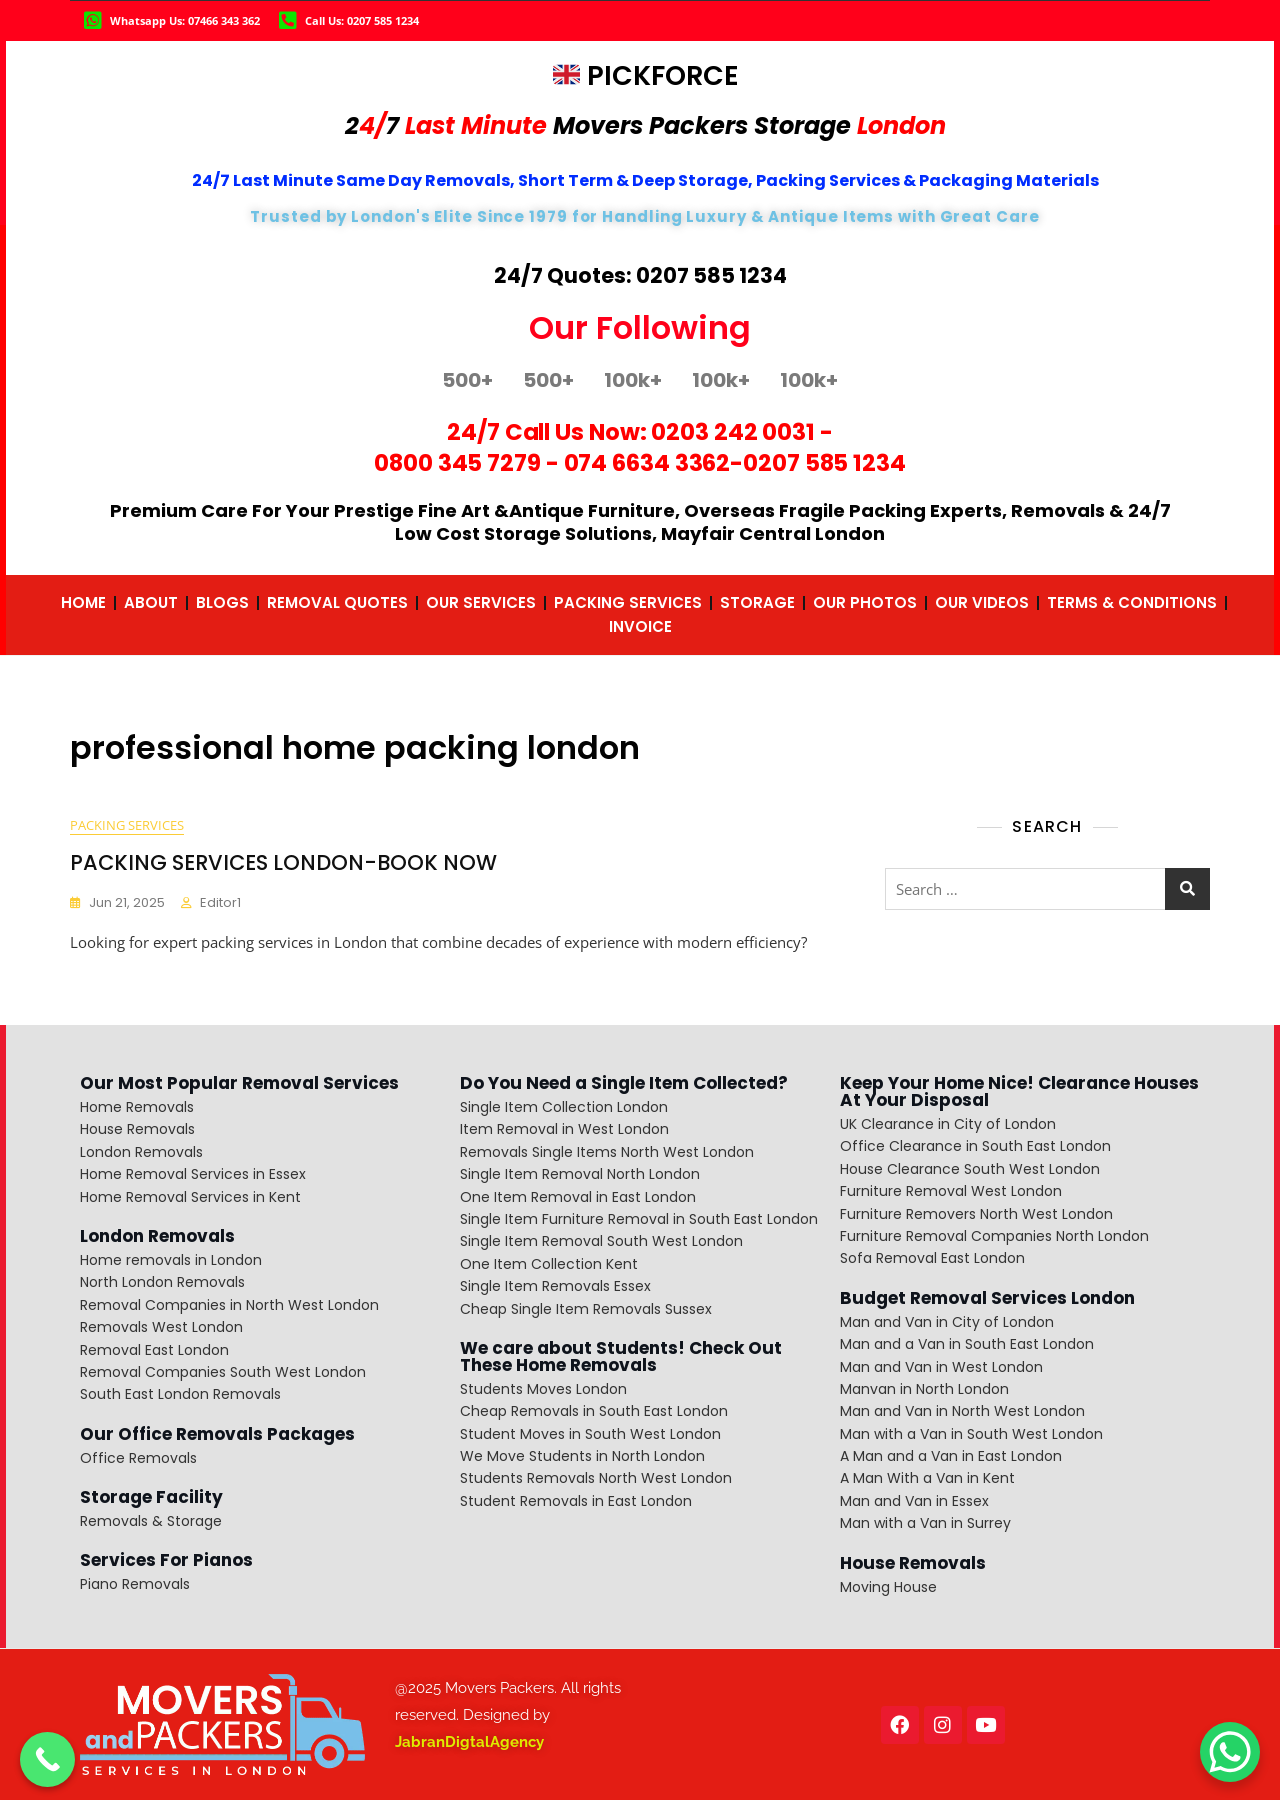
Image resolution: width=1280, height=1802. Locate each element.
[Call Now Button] (47, 1759)
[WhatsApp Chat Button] (1230, 1752)
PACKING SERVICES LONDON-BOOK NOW (283, 863)
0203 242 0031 (733, 432)
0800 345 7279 (457, 463)
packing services (127, 826)
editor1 (220, 903)
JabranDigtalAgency (469, 1743)
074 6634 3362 (647, 463)
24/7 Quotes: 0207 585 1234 (640, 275)
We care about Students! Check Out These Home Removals (621, 1357)
